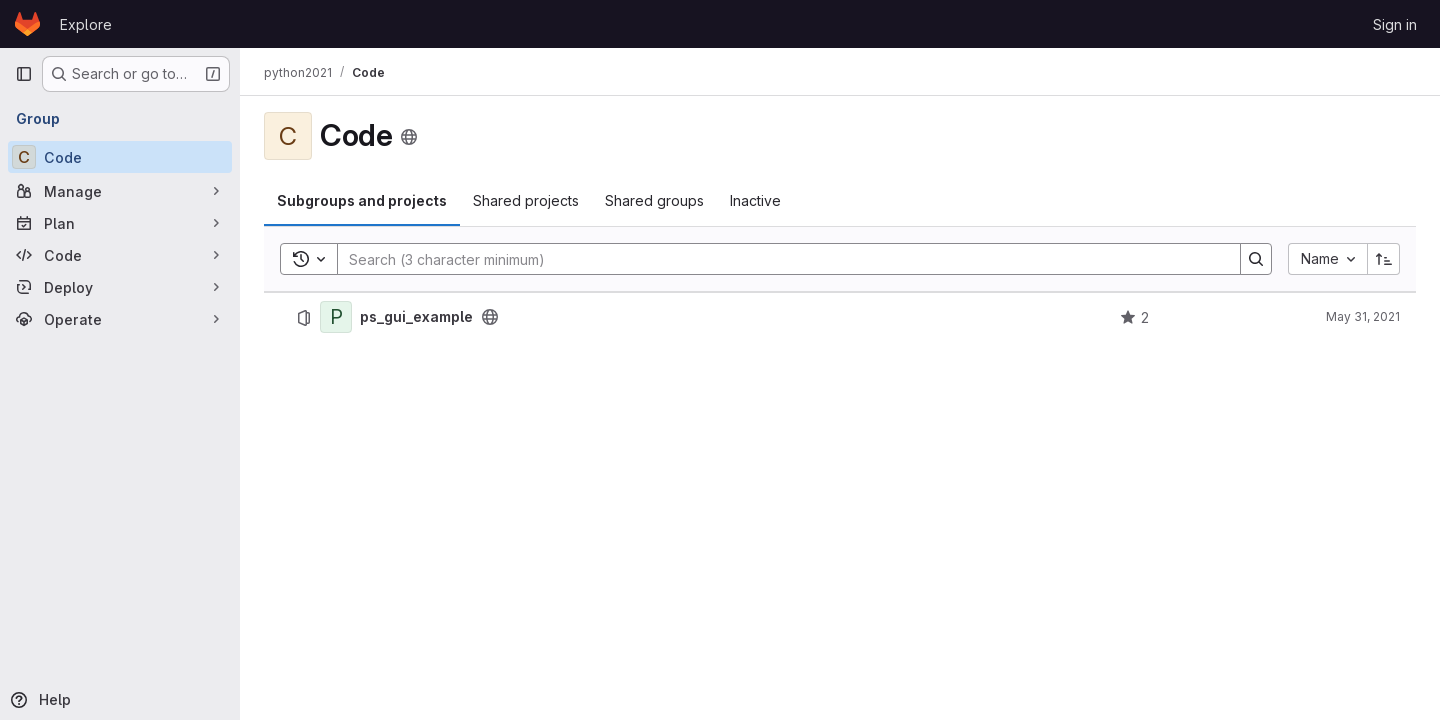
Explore (86, 24)
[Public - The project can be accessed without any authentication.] (490, 317)
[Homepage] (27, 24)
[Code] (120, 157)
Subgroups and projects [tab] (362, 200)
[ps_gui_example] (336, 317)
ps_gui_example (416, 317)
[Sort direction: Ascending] (1384, 259)
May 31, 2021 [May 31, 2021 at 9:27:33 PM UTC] (1363, 316)
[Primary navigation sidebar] (24, 74)
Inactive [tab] (755, 200)
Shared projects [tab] (526, 200)
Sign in (1395, 24)
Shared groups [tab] (654, 200)
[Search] (779, 259)
